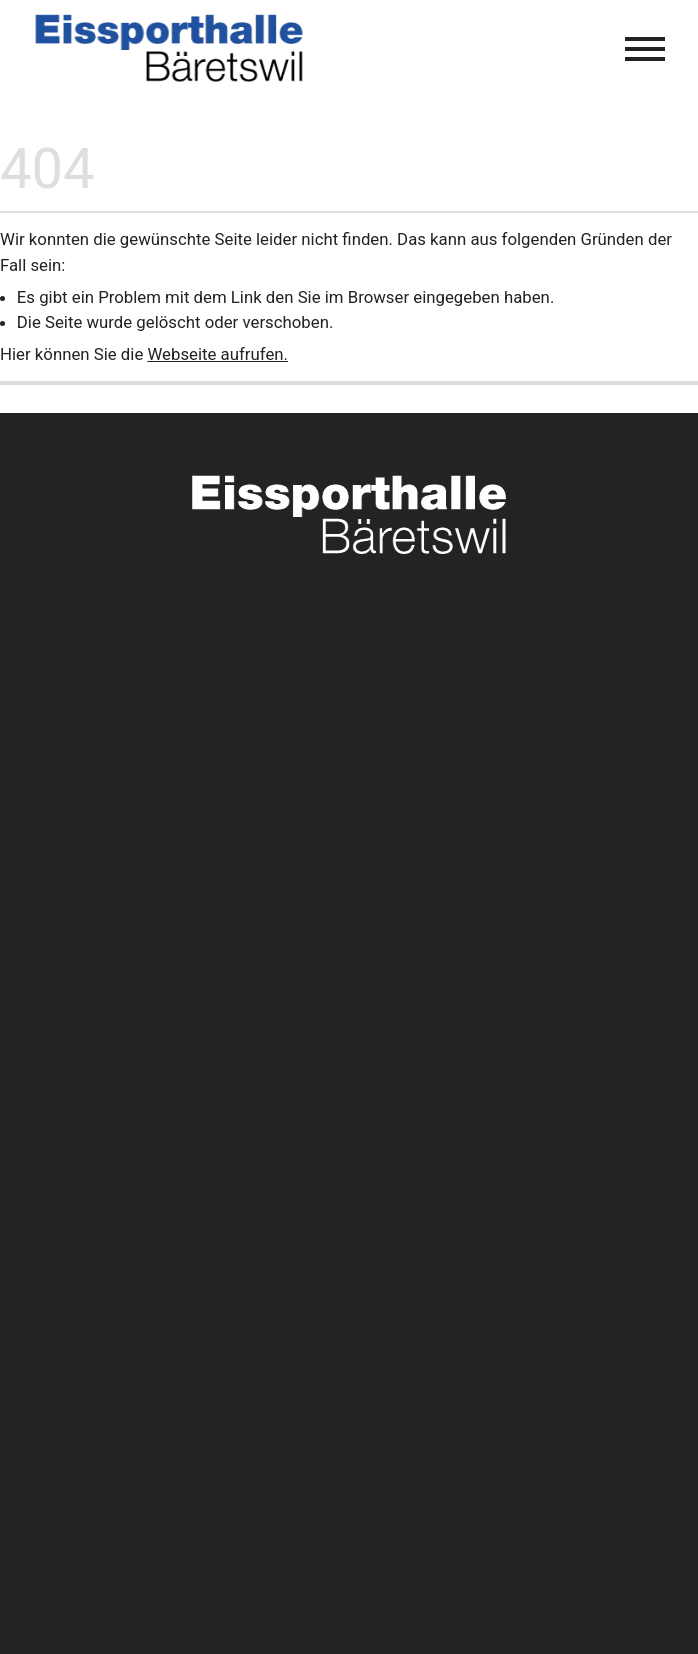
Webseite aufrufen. (217, 354)
